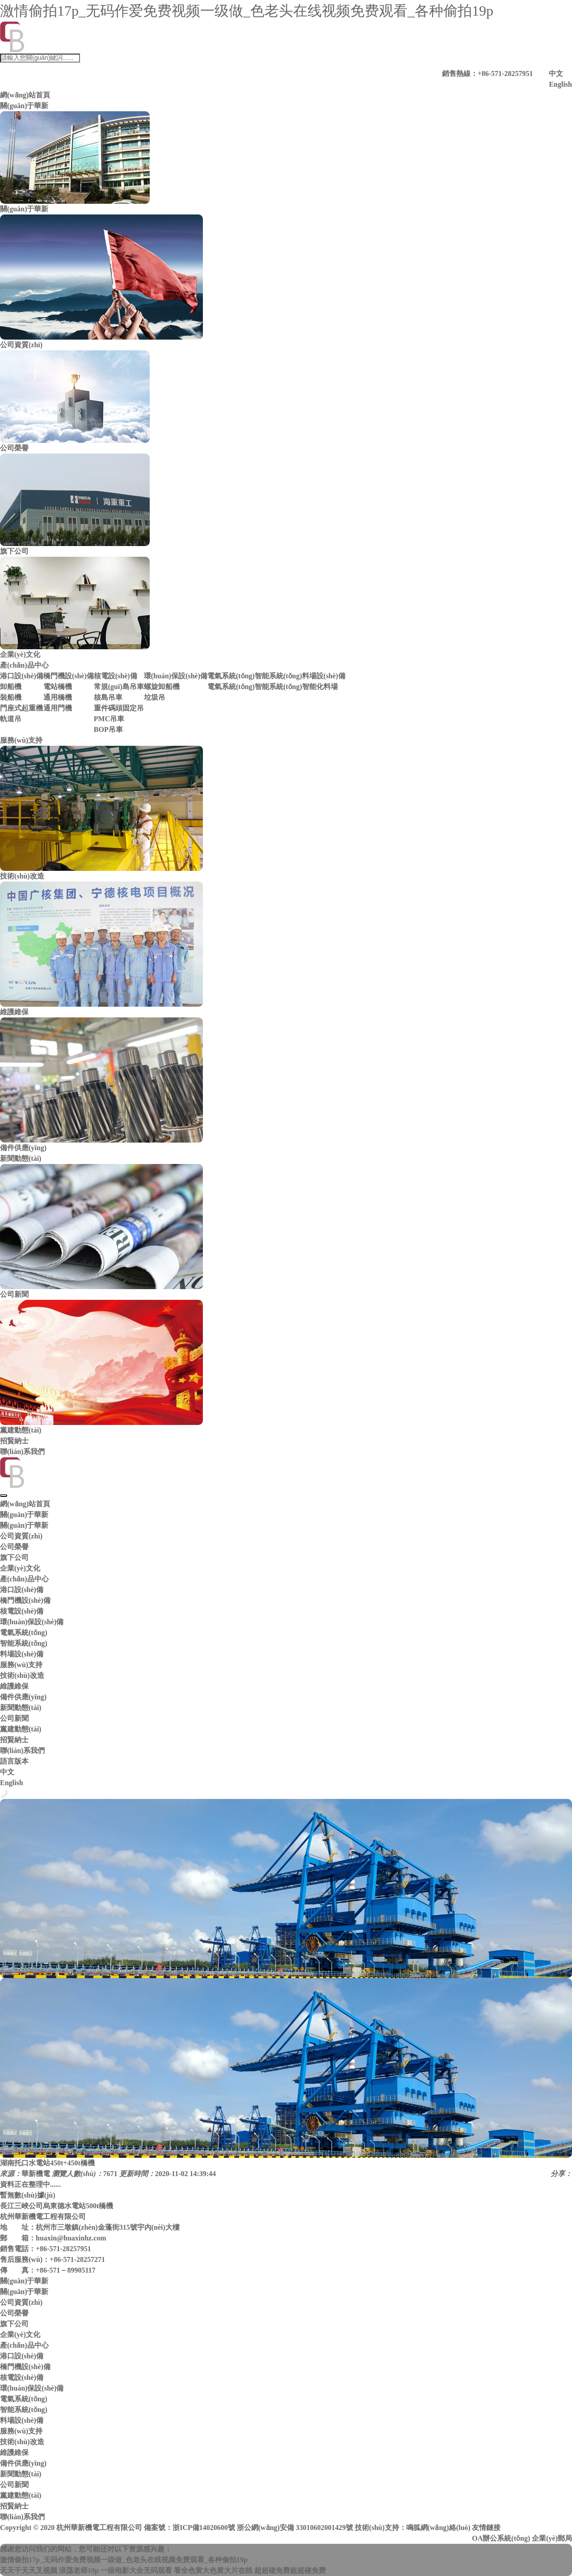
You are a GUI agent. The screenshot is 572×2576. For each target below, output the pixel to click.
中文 (556, 73)
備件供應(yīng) (23, 1697)
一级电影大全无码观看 (136, 2570)
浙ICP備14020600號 (203, 2527)
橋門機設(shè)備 (68, 676)
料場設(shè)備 (323, 676)
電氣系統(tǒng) (231, 676)
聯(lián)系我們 (22, 1451)
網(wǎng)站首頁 (25, 95)
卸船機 (10, 686)
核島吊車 (108, 697)
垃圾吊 (154, 697)
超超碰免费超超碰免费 (290, 2570)
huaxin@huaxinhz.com (71, 2238)
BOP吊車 (108, 729)
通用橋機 (57, 697)
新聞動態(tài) (20, 1158)
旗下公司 (14, 1557)
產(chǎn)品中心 (24, 665)
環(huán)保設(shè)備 (175, 676)
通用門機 (57, 708)
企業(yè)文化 (20, 1568)
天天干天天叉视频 (28, 2570)
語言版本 (14, 1761)
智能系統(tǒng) (278, 676)
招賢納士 (14, 1441)
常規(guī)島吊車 (119, 686)
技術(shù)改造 (22, 1675)
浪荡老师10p (79, 2570)
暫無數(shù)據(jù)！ (27, 2195)
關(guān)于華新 (24, 105)
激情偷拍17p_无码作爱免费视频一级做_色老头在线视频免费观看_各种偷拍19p (246, 11)
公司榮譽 (14, 1547)
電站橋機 (57, 686)
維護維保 (14, 1686)
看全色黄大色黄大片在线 (213, 2570)
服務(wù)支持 (21, 740)
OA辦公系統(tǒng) (501, 2538)
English (560, 84)
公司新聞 (14, 1718)
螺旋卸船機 (162, 686)
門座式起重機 (21, 708)
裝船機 (10, 697)
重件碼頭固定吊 (119, 708)
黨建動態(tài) (20, 1729)
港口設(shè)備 (21, 676)
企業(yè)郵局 (552, 2538)
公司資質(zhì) (21, 1536)
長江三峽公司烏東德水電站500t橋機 (56, 2206)
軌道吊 (10, 719)
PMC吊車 (109, 719)
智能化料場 (320, 686)
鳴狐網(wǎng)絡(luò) (438, 2527)
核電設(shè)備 (115, 676)
